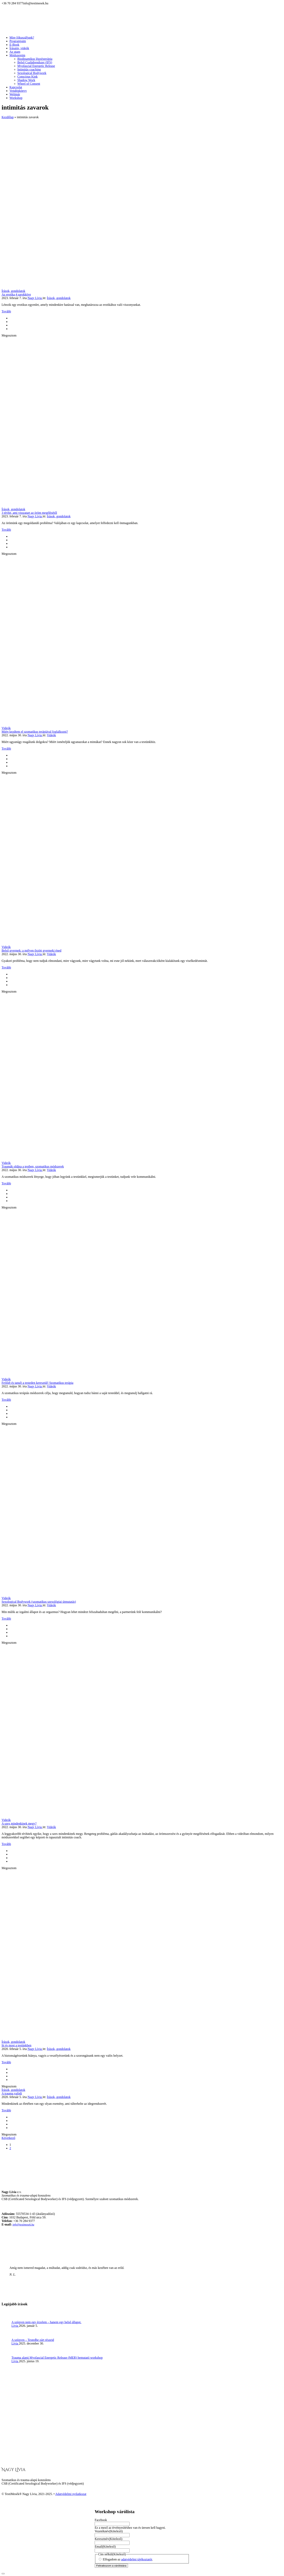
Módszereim (17, 55)
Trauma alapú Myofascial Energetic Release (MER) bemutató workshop (57, 2357)
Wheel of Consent (28, 83)
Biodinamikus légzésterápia (34, 58)
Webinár (14, 94)
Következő (8, 2138)
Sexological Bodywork (31, 73)
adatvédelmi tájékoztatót (136, 2559)
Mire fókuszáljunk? (21, 37)
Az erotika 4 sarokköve (16, 294)
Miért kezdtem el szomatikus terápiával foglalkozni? (35, 731)
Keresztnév (108, 2539)
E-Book (14, 44)
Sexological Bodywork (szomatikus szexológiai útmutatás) (39, 1601)
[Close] (3, 2573)
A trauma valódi (12, 2093)
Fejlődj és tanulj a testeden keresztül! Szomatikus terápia (37, 1382)
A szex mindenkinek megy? (19, 1823)
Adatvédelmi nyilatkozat (70, 2494)
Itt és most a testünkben (16, 2045)
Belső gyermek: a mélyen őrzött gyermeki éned (31, 950)
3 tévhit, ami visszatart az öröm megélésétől (29, 512)
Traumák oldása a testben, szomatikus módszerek (33, 1166)
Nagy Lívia (35, 298)
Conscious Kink (27, 76)
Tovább (6, 311)
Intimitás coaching (29, 69)
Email (105, 2546)
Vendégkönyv (18, 90)
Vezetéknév (109, 2531)
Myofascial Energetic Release (36, 66)
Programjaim (17, 41)
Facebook (101, 2520)
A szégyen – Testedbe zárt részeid (32, 2340)
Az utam (14, 51)
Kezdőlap (8, 117)
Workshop (15, 97)
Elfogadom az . (128, 2559)
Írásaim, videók (19, 48)
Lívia (15, 2325)
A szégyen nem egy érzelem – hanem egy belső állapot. (46, 2322)
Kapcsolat (15, 87)
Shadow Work (26, 80)
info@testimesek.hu (23, 2224)
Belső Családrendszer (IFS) (34, 62)
